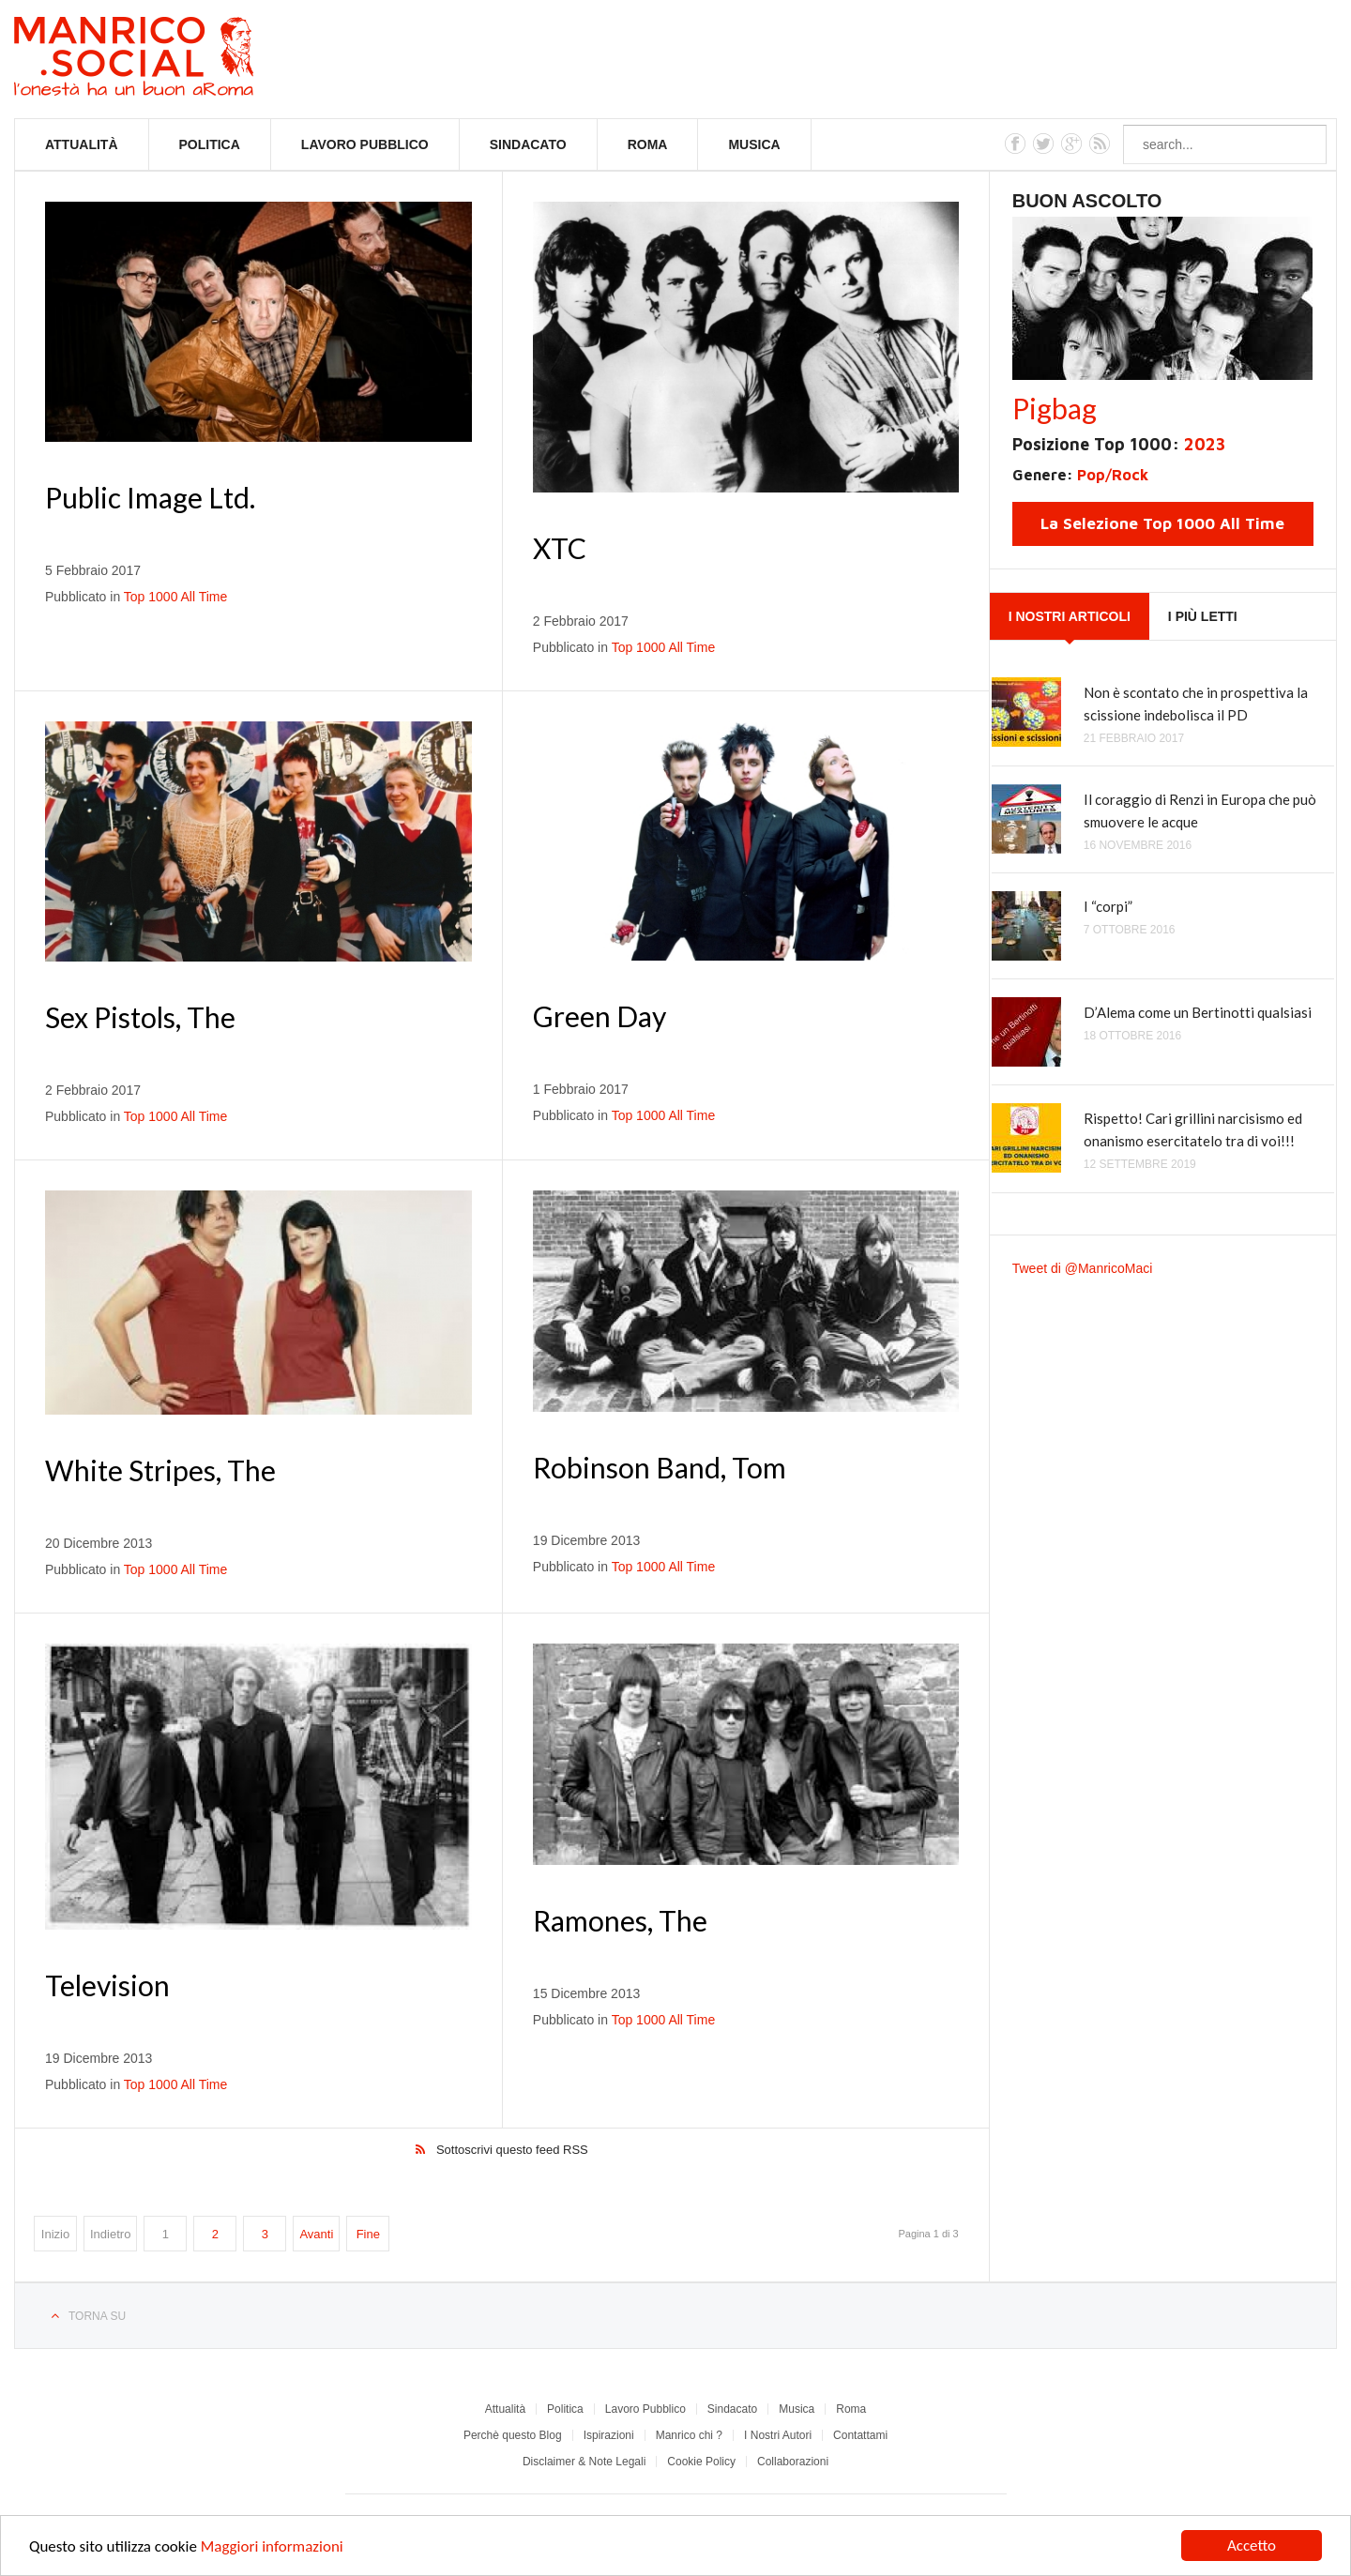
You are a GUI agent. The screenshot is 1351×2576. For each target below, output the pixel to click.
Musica (754, 144)
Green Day (599, 1016)
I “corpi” (1108, 906)
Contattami (860, 2435)
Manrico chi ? (689, 2435)
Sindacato (528, 144)
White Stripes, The (160, 1470)
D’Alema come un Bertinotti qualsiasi (1198, 1012)
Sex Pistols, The (140, 1017)
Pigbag (1054, 408)
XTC (559, 548)
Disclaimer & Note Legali (584, 2461)
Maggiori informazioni (272, 2548)
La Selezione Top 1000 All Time (1162, 523)
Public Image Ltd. (150, 497)
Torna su (97, 2316)
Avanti (316, 2234)
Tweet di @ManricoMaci (1082, 1268)
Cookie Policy (701, 2461)
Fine (368, 2234)
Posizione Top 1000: (1118, 444)
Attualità (81, 144)
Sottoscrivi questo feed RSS (512, 2150)
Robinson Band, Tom (659, 1467)
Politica (209, 144)
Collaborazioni (792, 2461)
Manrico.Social (176, 59)
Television (107, 1985)
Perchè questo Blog (512, 2435)
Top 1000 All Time (176, 596)
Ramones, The (620, 1920)
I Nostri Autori (778, 2435)
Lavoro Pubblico (365, 144)
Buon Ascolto (1087, 200)
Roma (648, 144)
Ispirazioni (609, 2435)
